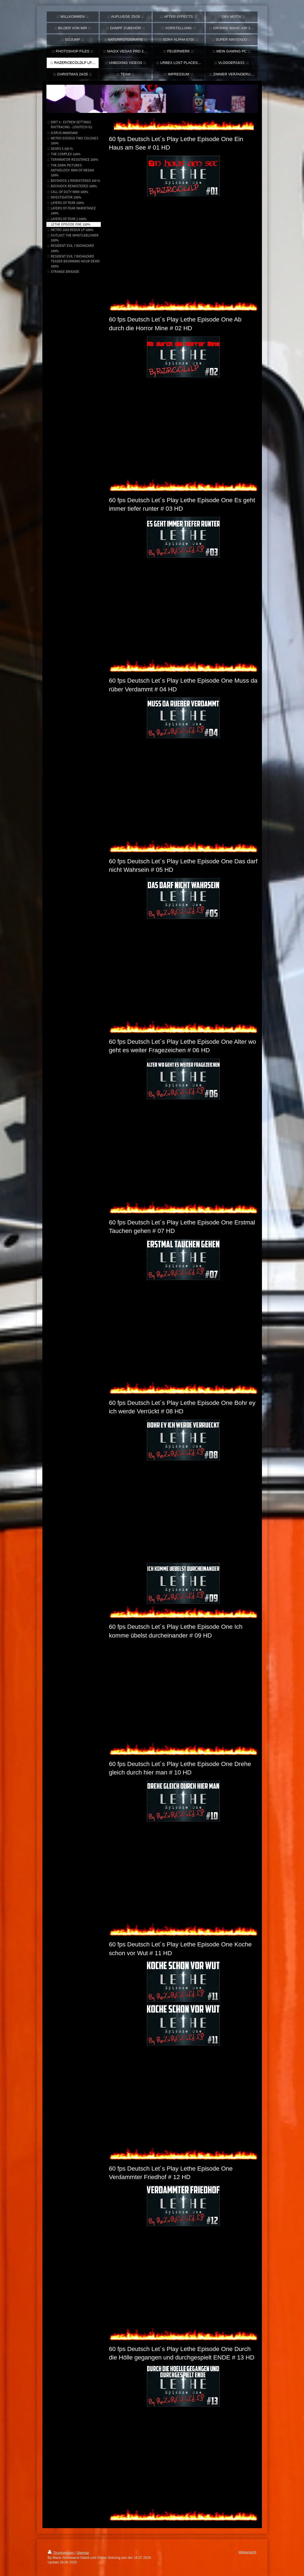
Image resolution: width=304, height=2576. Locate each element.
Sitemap (82, 2553)
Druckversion (61, 2553)
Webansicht (247, 2552)
